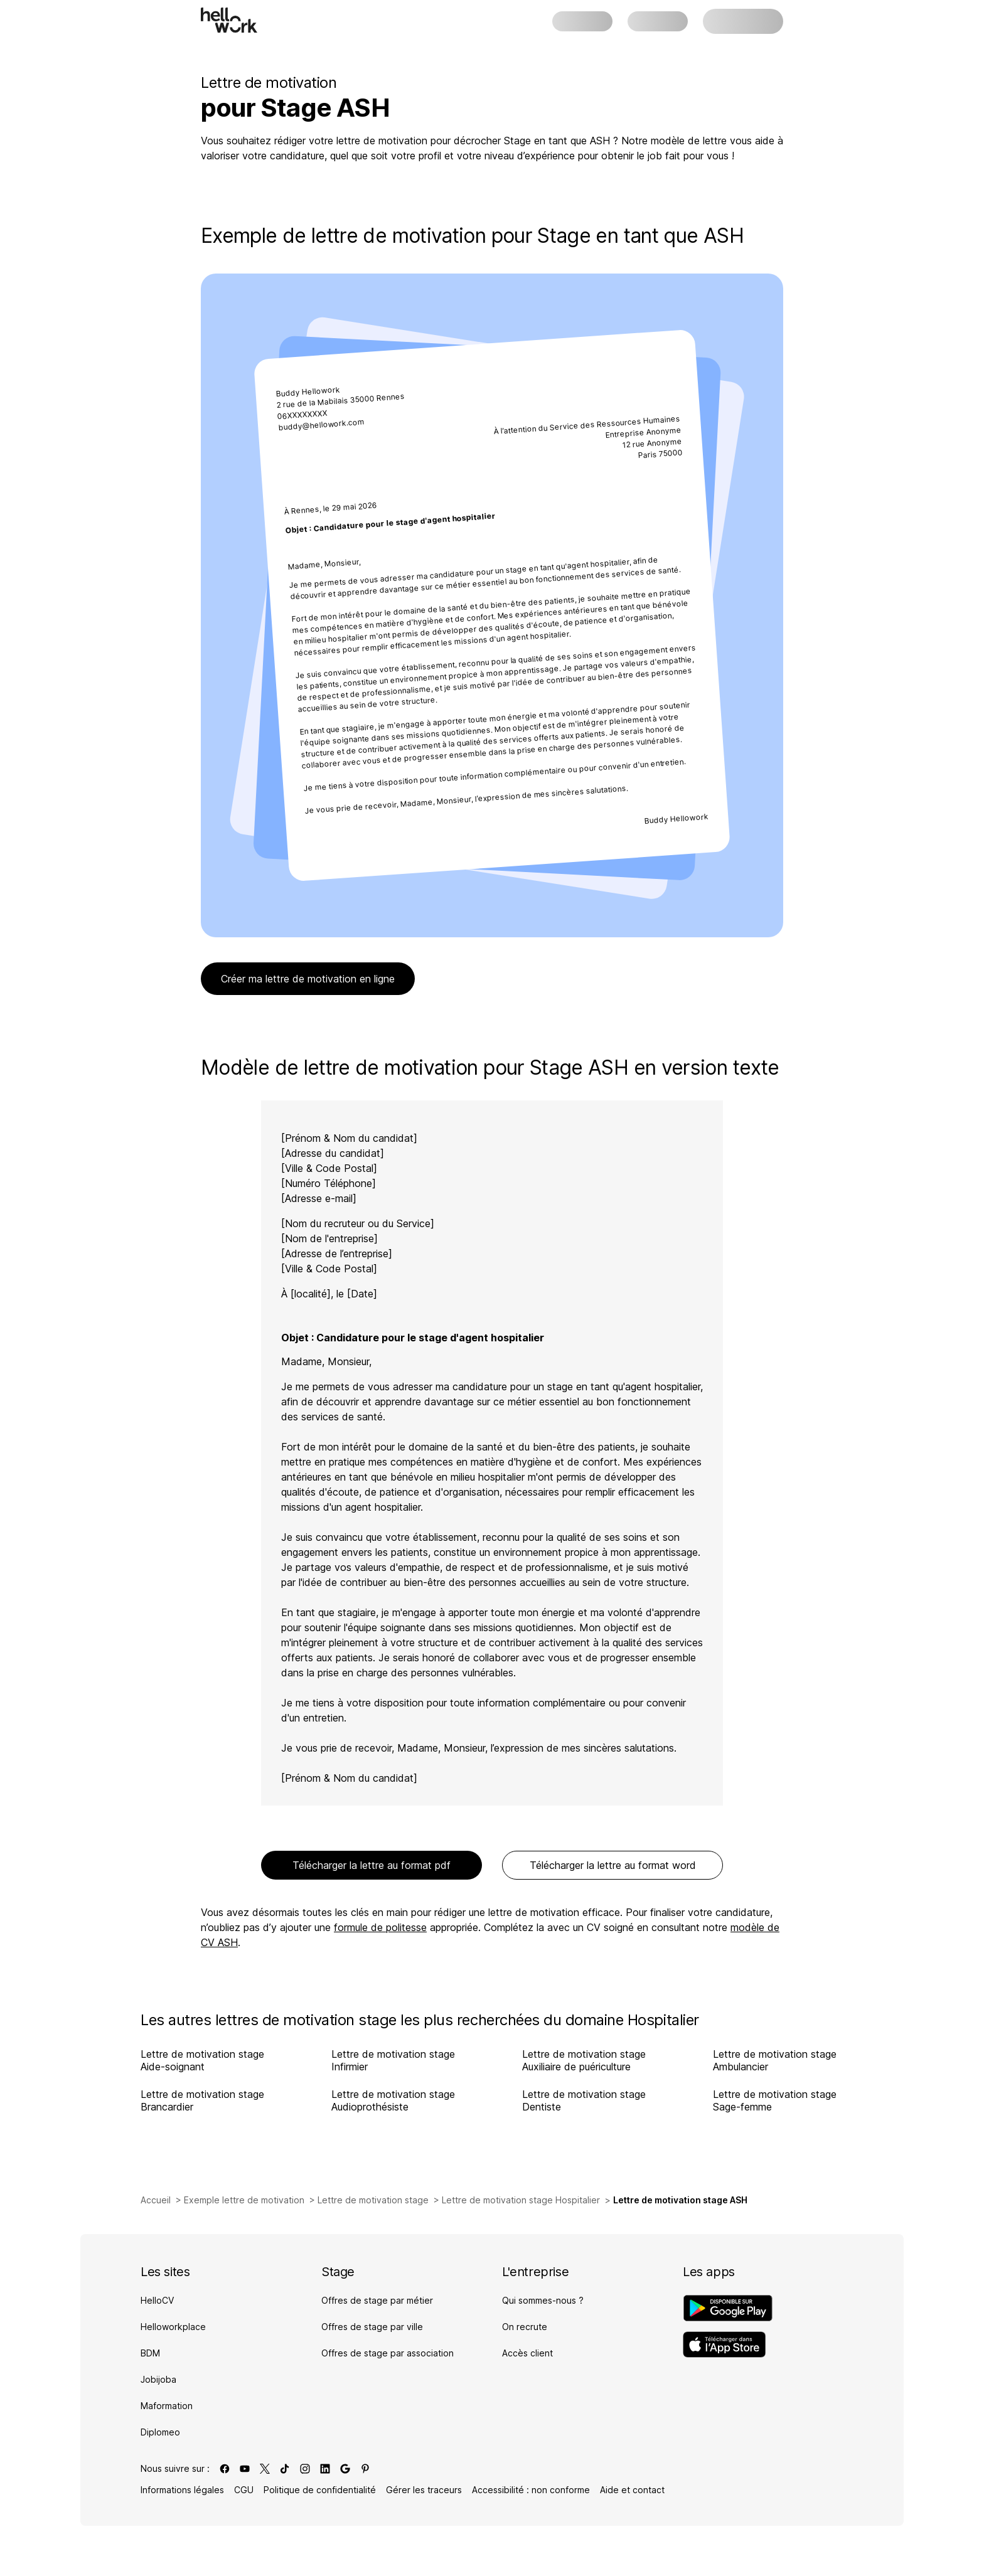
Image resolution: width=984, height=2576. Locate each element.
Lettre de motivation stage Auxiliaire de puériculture (584, 2060)
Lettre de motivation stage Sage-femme (775, 2100)
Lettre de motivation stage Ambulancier (775, 2060)
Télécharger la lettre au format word (613, 1865)
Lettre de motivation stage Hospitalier (521, 2200)
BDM (150, 2353)
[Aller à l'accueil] (229, 20)
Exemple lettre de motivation (244, 2200)
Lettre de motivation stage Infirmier (393, 2060)
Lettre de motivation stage (373, 2200)
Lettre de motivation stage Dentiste (584, 2100)
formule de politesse (380, 1927)
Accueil (156, 2200)
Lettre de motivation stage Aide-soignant (202, 2060)
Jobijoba (158, 2379)
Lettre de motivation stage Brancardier (202, 2100)
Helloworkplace (173, 2326)
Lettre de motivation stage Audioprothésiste (393, 2100)
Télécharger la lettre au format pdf (371, 1865)
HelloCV (157, 2300)
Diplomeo (160, 2432)
